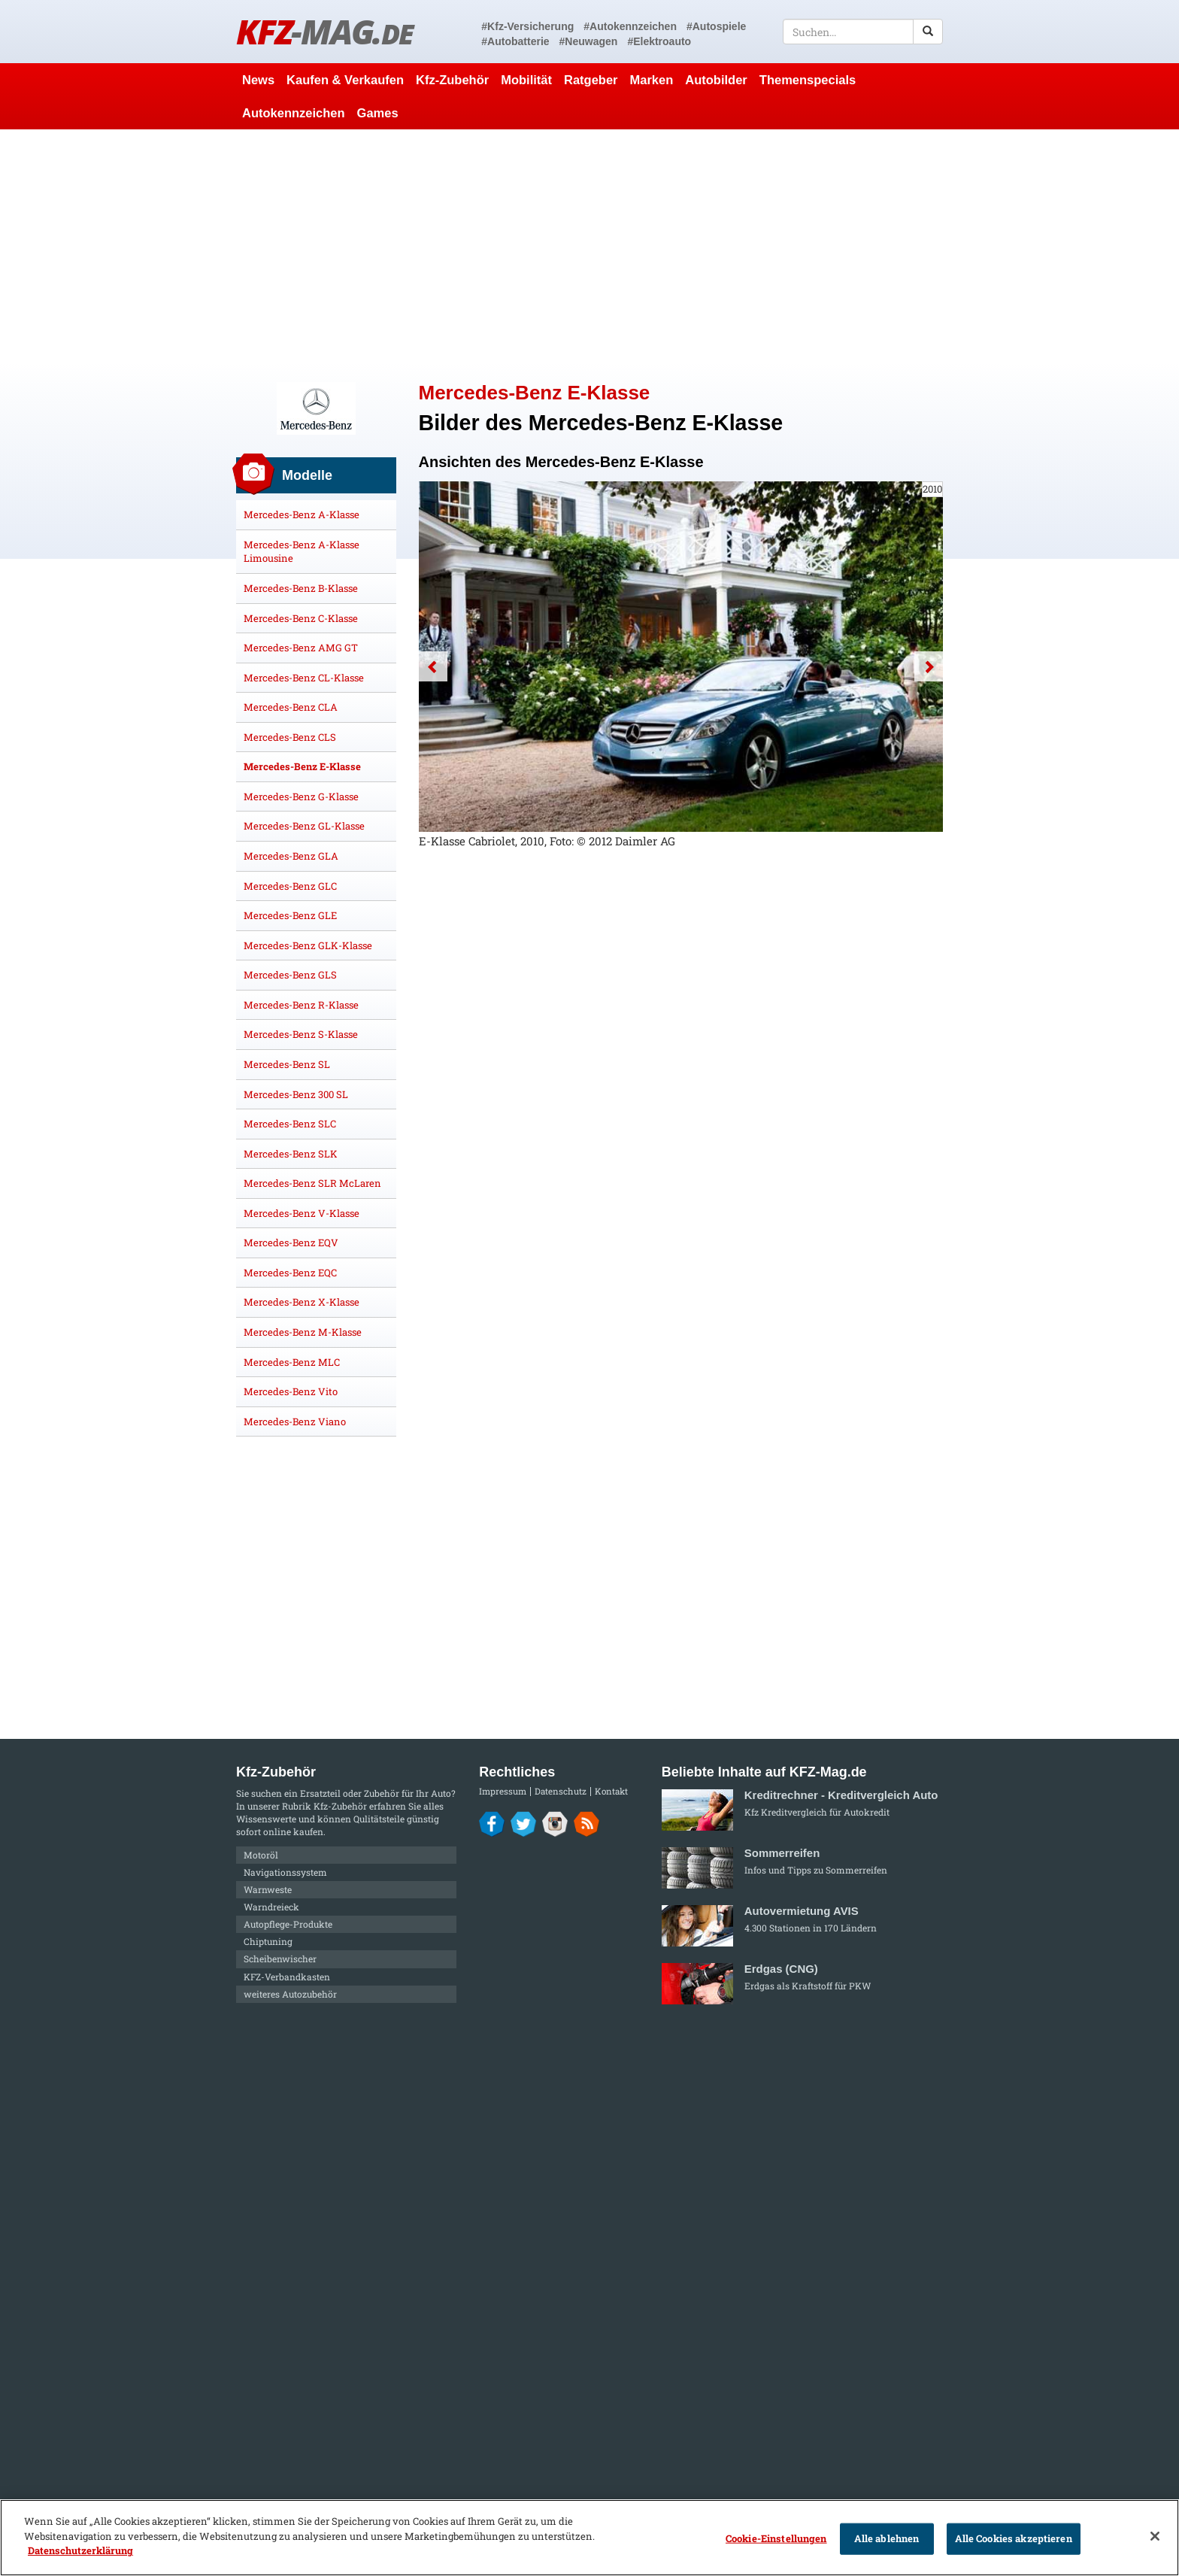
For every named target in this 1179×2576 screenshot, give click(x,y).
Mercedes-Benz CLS (290, 737)
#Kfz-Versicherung (527, 26)
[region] (589, 2537)
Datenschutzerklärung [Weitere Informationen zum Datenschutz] (80, 2550)
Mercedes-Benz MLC (292, 1362)
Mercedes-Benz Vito (291, 1391)
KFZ (324, 31)
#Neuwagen (588, 41)
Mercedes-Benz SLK (291, 1154)
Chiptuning (268, 1941)
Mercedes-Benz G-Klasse (301, 796)
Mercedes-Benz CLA (291, 707)
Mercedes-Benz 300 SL (296, 1094)
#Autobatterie (515, 41)
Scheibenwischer (280, 1958)
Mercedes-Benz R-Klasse (301, 1005)
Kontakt (611, 1791)
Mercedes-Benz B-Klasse (301, 588)
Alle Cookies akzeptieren (1013, 2538)
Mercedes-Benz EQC (290, 1272)
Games (378, 113)
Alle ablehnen (887, 2538)
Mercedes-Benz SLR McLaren (312, 1183)
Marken (652, 79)
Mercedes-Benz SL (287, 1064)
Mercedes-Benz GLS (290, 975)
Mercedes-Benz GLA (291, 856)
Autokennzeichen (293, 113)
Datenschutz (560, 1791)
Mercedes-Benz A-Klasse (301, 514)
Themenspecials (807, 79)
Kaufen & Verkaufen (345, 79)
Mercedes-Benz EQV (291, 1242)
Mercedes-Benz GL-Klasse (304, 826)
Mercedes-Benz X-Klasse (301, 1302)
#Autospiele (716, 26)
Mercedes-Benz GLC (290, 886)
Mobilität (526, 79)
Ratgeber (591, 79)
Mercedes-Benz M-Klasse (303, 1332)
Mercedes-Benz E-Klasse (302, 766)
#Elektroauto (659, 41)
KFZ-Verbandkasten (287, 1977)
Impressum (502, 1791)
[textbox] (863, 31)
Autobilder (716, 79)
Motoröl (261, 1855)
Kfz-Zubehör (452, 79)
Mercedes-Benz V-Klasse (301, 1213)
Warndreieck (271, 1907)
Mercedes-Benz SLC (290, 1123)
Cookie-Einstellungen (776, 2538)
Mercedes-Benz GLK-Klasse (308, 945)
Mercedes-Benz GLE (290, 915)
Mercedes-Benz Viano (295, 1421)
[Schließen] (1154, 2536)
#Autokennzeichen (630, 26)
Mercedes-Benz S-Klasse (301, 1034)
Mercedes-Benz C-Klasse (301, 618)
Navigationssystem (285, 1872)
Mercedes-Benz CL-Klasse (304, 677)
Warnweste (268, 1889)
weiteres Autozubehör (290, 1994)
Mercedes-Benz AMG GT (301, 647)
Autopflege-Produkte (288, 1924)
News (258, 79)
